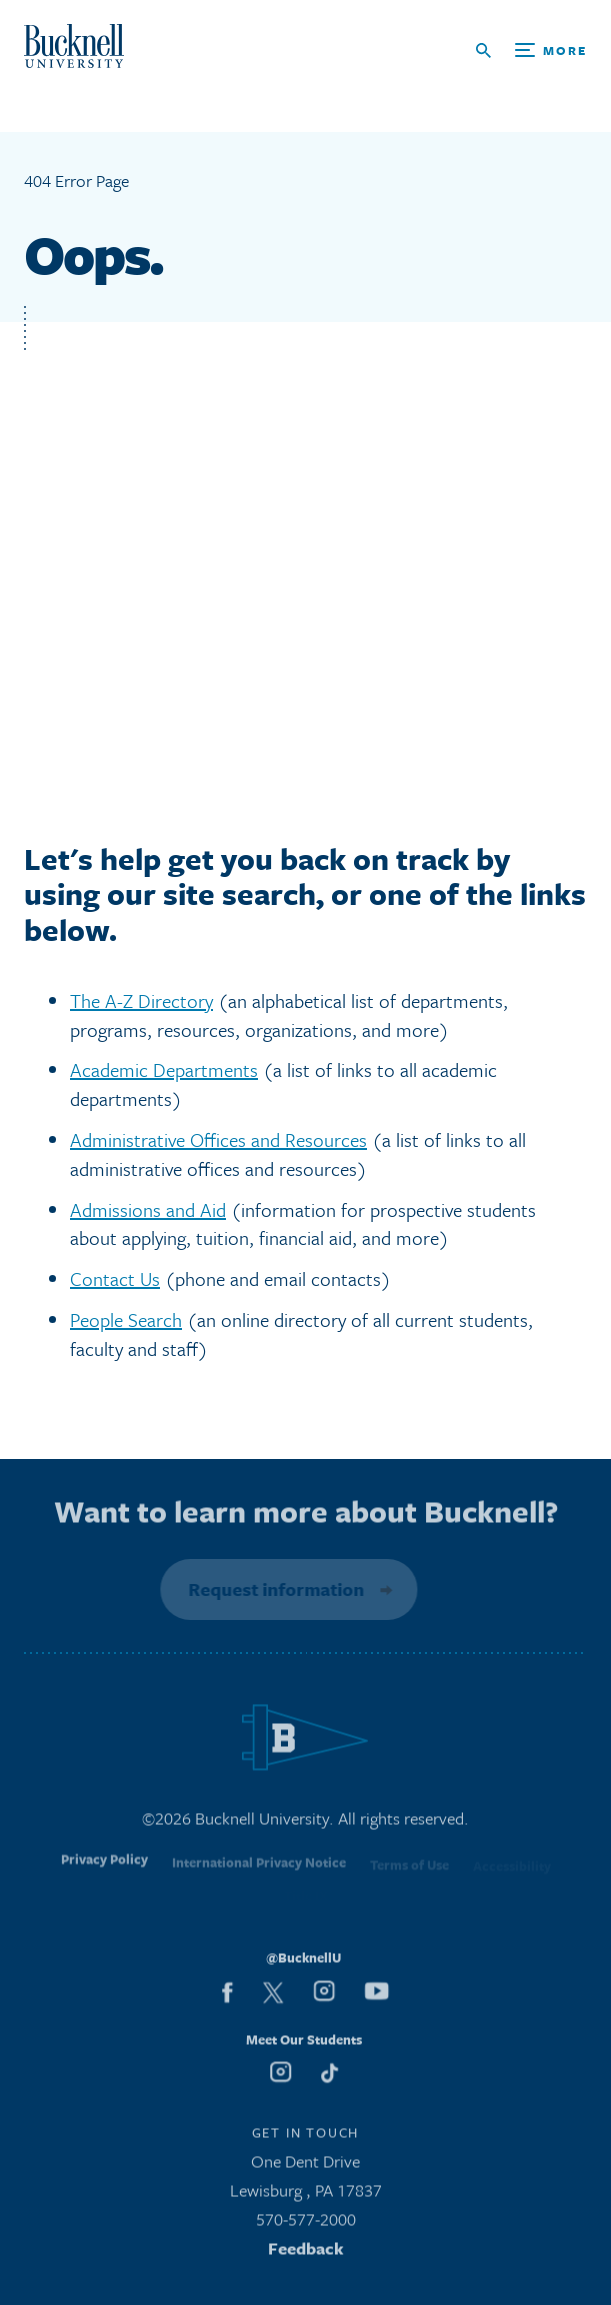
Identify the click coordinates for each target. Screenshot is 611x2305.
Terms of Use (409, 1870)
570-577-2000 (306, 2223)
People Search (126, 1319)
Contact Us (115, 1278)
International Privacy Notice (259, 1869)
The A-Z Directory (141, 1000)
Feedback (306, 2251)
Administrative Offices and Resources (218, 1139)
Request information (274, 1589)
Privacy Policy (104, 1867)
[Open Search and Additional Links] (531, 50)
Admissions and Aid (148, 1209)
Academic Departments (164, 1069)
